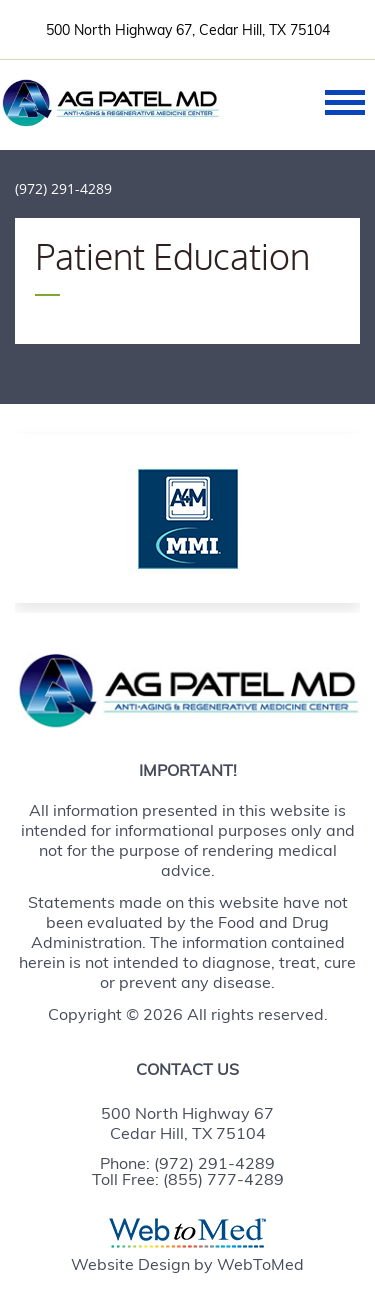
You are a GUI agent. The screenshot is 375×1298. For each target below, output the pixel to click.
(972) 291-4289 (63, 189)
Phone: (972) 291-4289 (187, 1163)
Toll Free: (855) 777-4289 (188, 1179)
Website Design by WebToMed (187, 1264)
